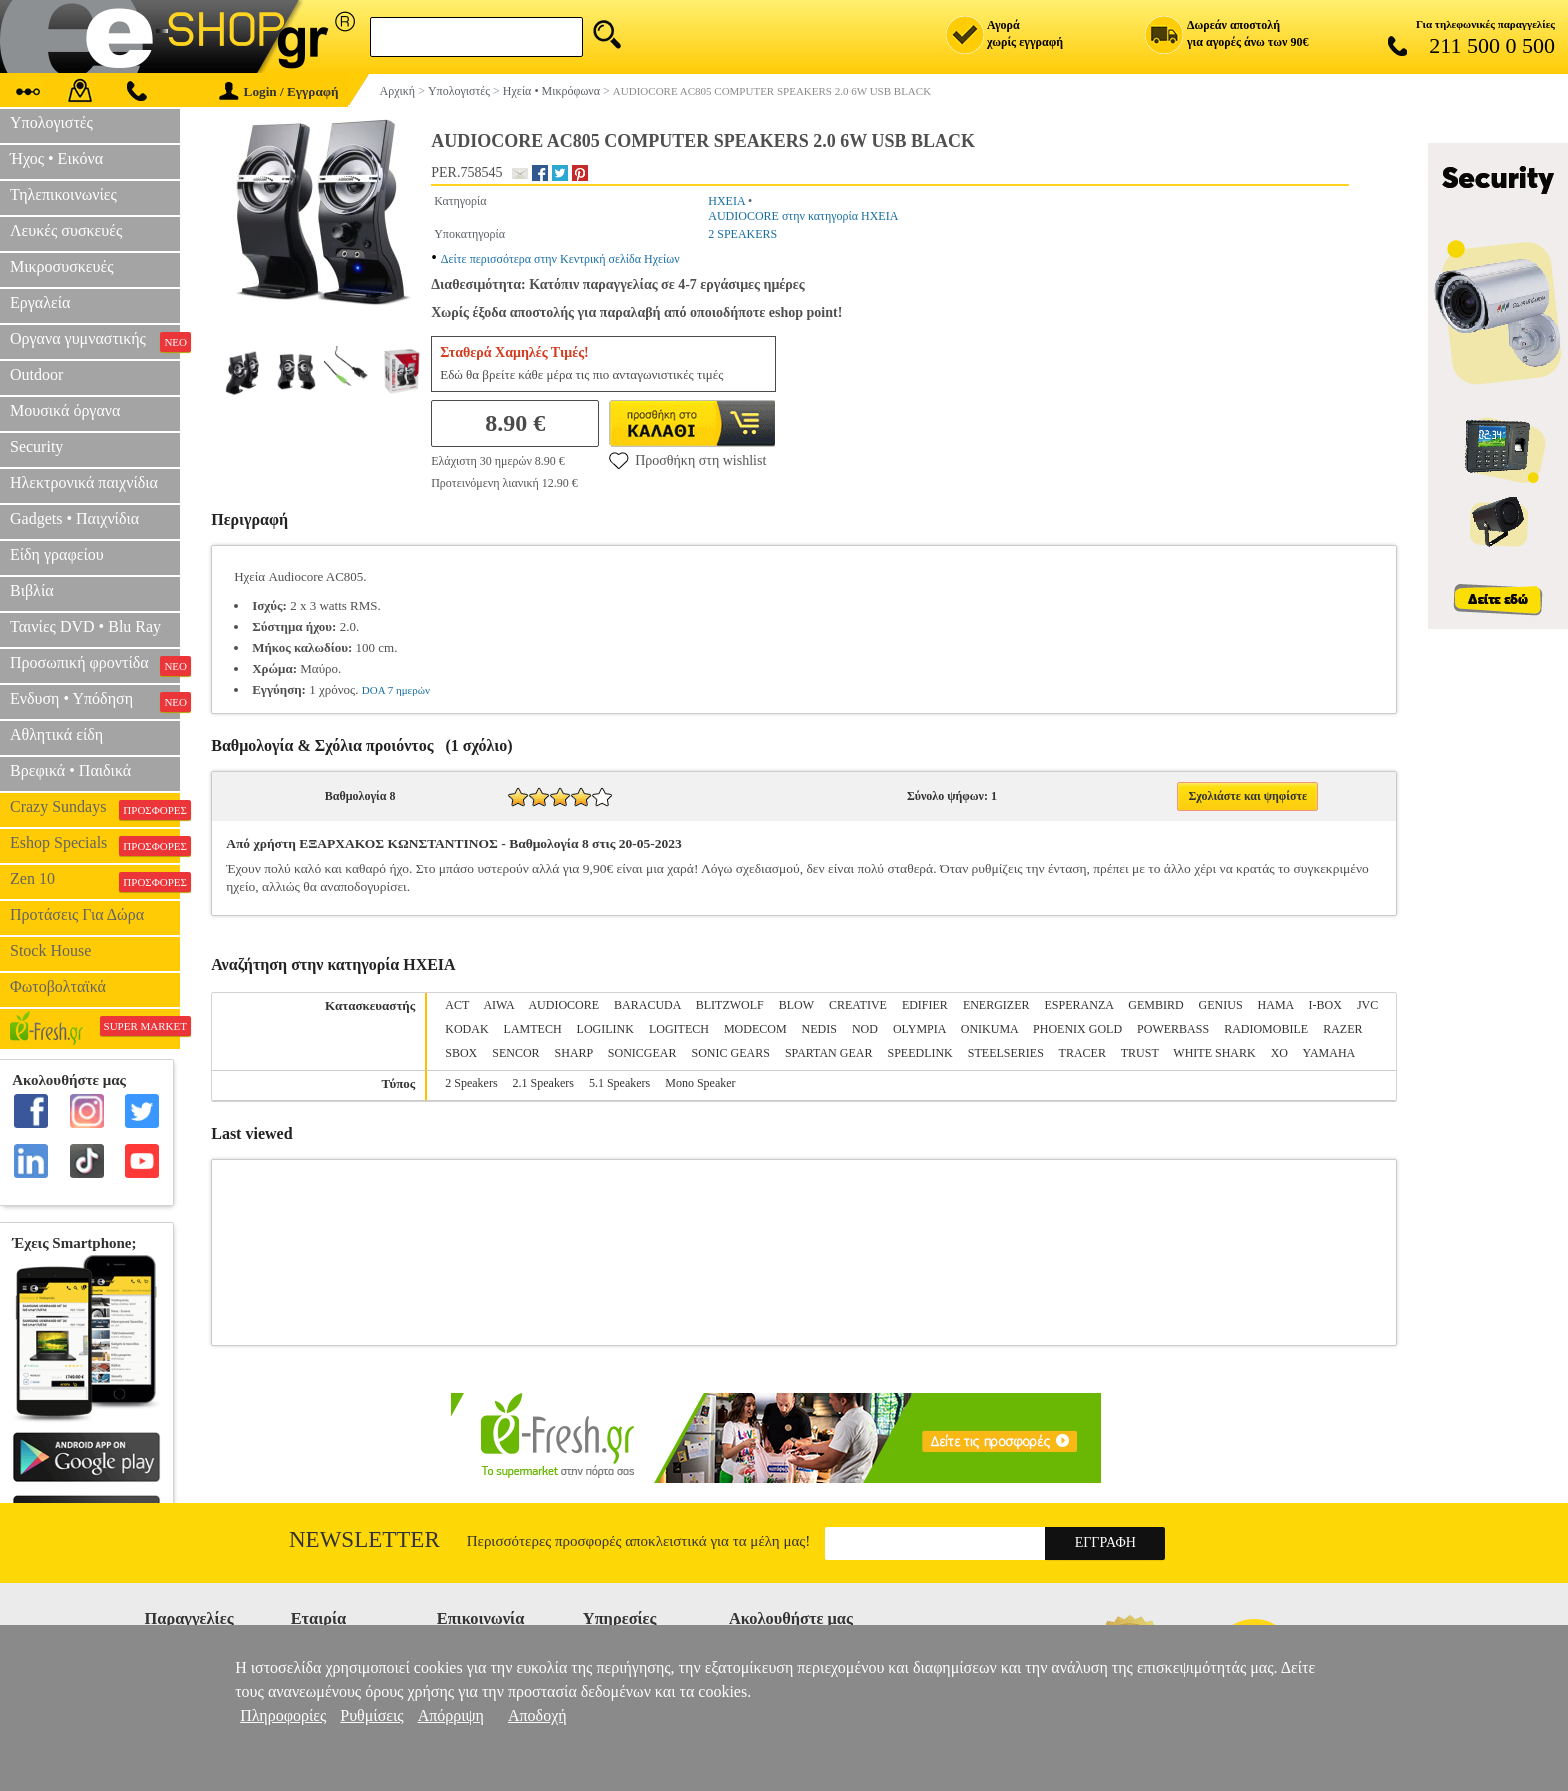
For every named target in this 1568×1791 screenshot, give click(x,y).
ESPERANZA (1079, 1005)
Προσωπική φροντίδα (95, 665)
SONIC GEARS (731, 1053)
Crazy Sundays (95, 809)
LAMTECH (533, 1029)
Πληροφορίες (283, 1715)
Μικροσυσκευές (62, 266)
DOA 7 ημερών (396, 690)
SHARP (574, 1053)
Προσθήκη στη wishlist (687, 460)
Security (36, 446)
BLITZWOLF (730, 1005)
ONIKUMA (989, 1029)
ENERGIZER (996, 1005)
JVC (1367, 1005)
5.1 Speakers (619, 1083)
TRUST (1140, 1053)
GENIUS (1221, 1005)
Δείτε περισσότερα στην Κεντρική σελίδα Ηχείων (560, 259)
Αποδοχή (537, 1715)
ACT (457, 1005)
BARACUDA (647, 1005)
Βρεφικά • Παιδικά (70, 770)
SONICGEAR (642, 1053)
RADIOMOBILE (1266, 1029)
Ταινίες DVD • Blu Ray (85, 626)
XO (1279, 1053)
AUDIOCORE (563, 1005)
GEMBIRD (1155, 1005)
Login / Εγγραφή (279, 91)
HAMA (1276, 1005)
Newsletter (364, 1539)
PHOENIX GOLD (1077, 1029)
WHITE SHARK (1214, 1053)
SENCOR (515, 1053)
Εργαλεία (40, 302)
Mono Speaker (700, 1083)
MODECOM (755, 1029)
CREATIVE (858, 1005)
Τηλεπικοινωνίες (63, 194)
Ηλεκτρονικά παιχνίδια (84, 482)
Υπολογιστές (51, 122)
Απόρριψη (451, 1715)
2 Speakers (471, 1083)
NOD (865, 1029)
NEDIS (819, 1029)
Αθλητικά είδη (56, 734)
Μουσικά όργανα (65, 410)
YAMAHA (1329, 1053)
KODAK (466, 1029)
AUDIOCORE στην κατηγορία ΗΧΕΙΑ (803, 216)
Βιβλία (32, 590)
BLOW (796, 1005)
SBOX (461, 1053)
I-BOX (1325, 1005)
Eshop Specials (95, 845)
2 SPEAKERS (742, 234)
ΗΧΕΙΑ (726, 201)
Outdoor (36, 374)
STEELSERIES (1006, 1053)
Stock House (50, 950)
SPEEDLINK (919, 1053)
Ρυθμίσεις (371, 1715)
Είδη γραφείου (57, 554)
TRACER (1082, 1053)
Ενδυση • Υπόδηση (95, 701)
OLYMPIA (919, 1029)
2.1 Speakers (543, 1083)
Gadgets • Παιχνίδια (74, 518)
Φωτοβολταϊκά (58, 986)
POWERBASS (1173, 1029)
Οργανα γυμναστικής (95, 341)
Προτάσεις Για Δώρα (77, 914)
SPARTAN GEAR (829, 1053)
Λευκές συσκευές (66, 230)
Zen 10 (95, 881)
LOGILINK (605, 1029)
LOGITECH (679, 1029)
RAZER (1342, 1029)
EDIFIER (925, 1005)
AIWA (498, 1005)
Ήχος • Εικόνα (56, 158)
